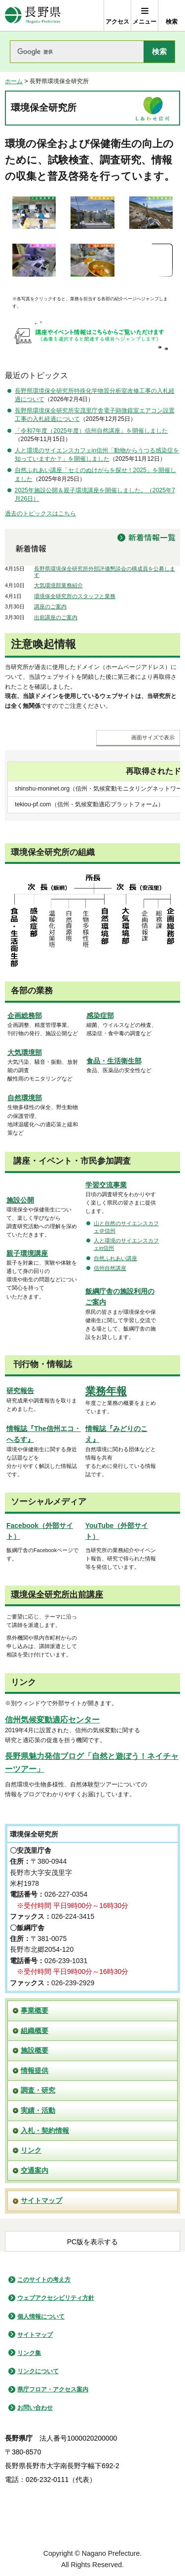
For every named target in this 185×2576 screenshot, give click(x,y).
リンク (31, 2150)
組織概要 (34, 2031)
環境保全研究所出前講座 (57, 1594)
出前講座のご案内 (55, 617)
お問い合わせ (35, 2407)
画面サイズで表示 (153, 737)
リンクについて (38, 2371)
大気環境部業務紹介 (58, 585)
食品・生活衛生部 (114, 1061)
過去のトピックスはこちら (40, 513)
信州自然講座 (110, 1268)
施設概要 (34, 2050)
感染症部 (100, 1015)
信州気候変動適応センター (52, 1720)
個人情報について (41, 2316)
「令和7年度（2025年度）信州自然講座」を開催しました (91, 430)
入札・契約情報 (45, 2130)
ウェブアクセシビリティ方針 (55, 2297)
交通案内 (34, 2170)
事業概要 (34, 2010)
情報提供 (34, 2070)
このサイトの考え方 (44, 2279)
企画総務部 (24, 1015)
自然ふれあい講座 (115, 1258)
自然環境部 (24, 1098)
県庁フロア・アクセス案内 (52, 2389)
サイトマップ (41, 2200)
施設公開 (20, 1200)
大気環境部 (24, 1052)
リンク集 (29, 2353)
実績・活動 (38, 2110)
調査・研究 (38, 2090)
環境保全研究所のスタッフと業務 (74, 596)
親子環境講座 (27, 1253)
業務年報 (106, 1391)
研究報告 (20, 1391)
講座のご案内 (50, 606)
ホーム (14, 81)
